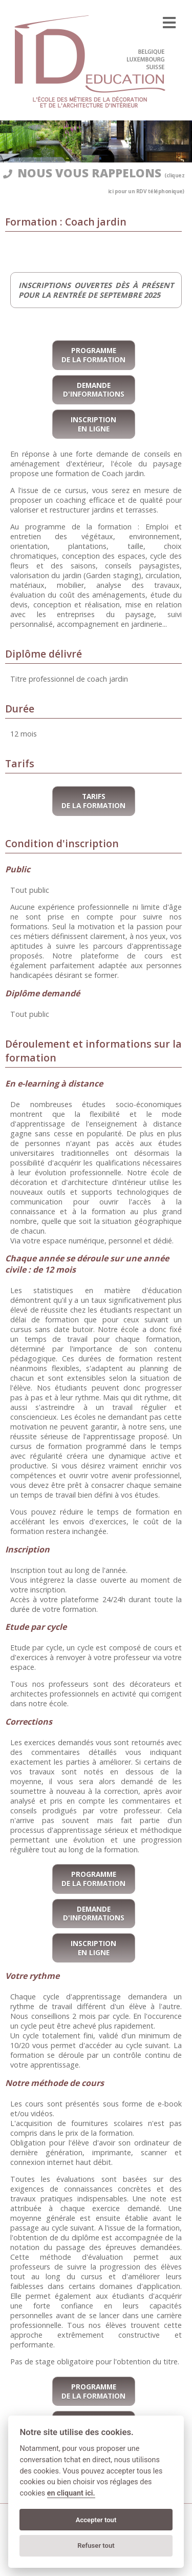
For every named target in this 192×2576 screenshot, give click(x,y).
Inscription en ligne (93, 424)
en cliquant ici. (71, 2493)
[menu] (169, 23)
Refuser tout (96, 2545)
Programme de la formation (93, 354)
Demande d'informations (93, 389)
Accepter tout (96, 2520)
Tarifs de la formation (93, 800)
